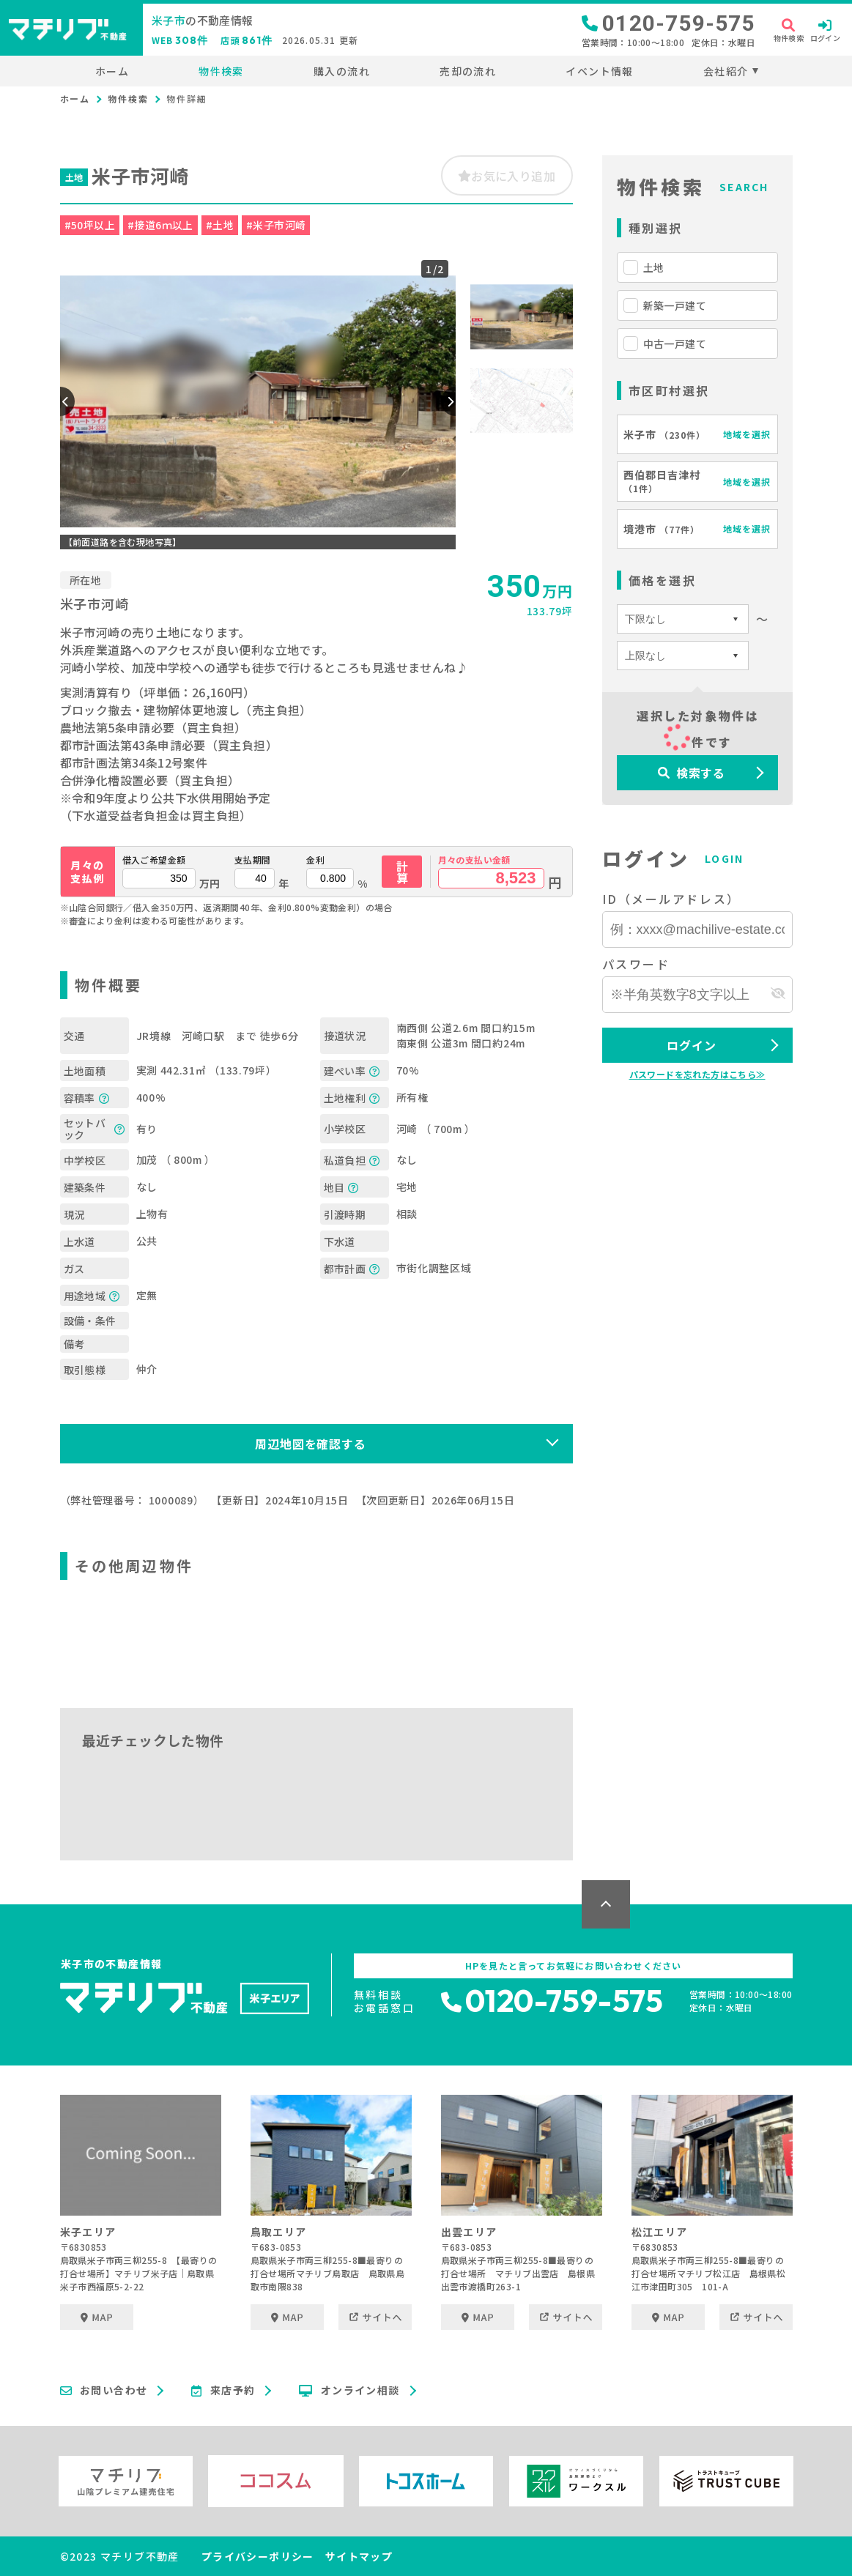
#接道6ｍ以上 (160, 225)
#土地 (220, 225)
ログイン (691, 1045)
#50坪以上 (89, 225)
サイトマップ (359, 2556)
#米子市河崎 (275, 225)
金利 (315, 859)
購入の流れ (342, 71)
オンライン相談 (349, 2391)
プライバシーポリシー (257, 2556)
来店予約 (223, 2391)
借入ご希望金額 (154, 859)
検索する (691, 773)
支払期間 (252, 859)
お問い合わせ (104, 2391)
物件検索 (221, 71)
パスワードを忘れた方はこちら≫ (697, 1074)
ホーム (112, 71)
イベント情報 (599, 71)
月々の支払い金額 (474, 859)
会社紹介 (726, 71)
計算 (402, 871)
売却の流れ (468, 71)
